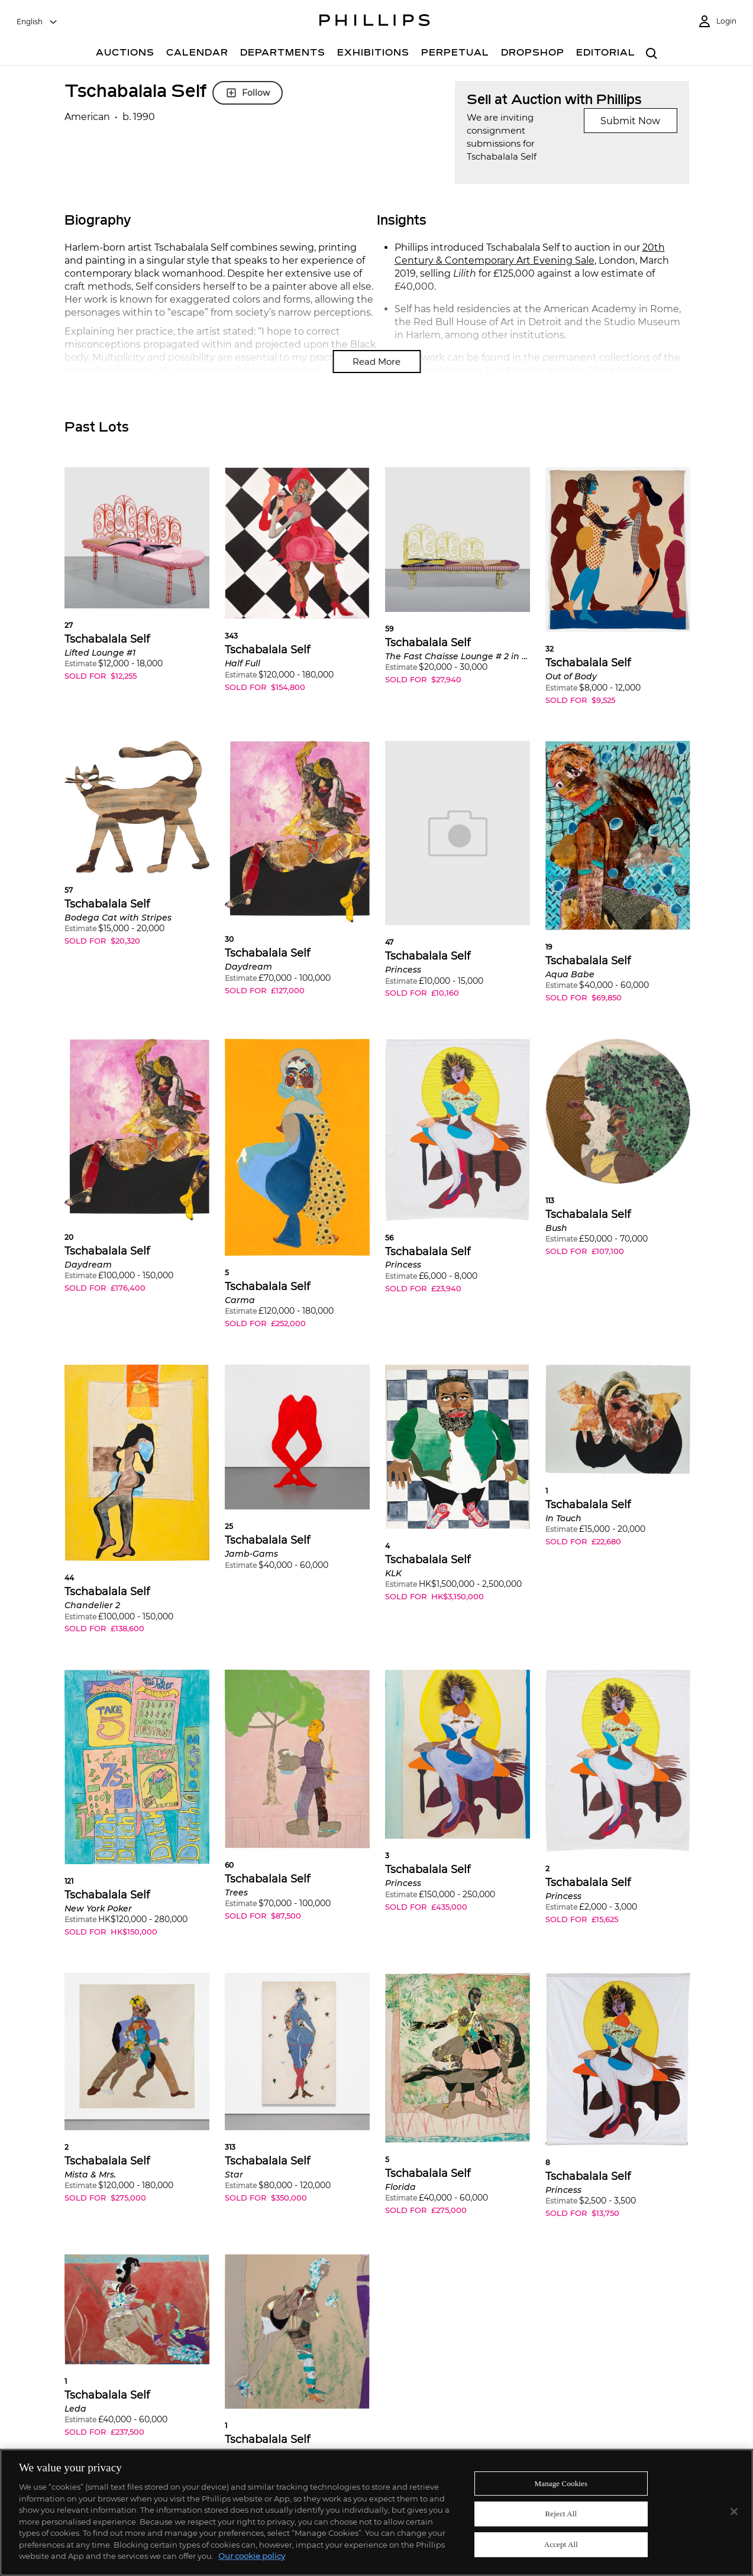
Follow (248, 92)
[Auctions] (125, 54)
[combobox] (37, 22)
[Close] (734, 2512)
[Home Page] (374, 22)
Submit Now (630, 121)
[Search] (652, 54)
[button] (136, 582)
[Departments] (282, 54)
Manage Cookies (561, 2483)
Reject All (561, 2513)
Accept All (561, 2544)
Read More (376, 361)
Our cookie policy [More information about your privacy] (251, 2556)
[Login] (716, 21)
